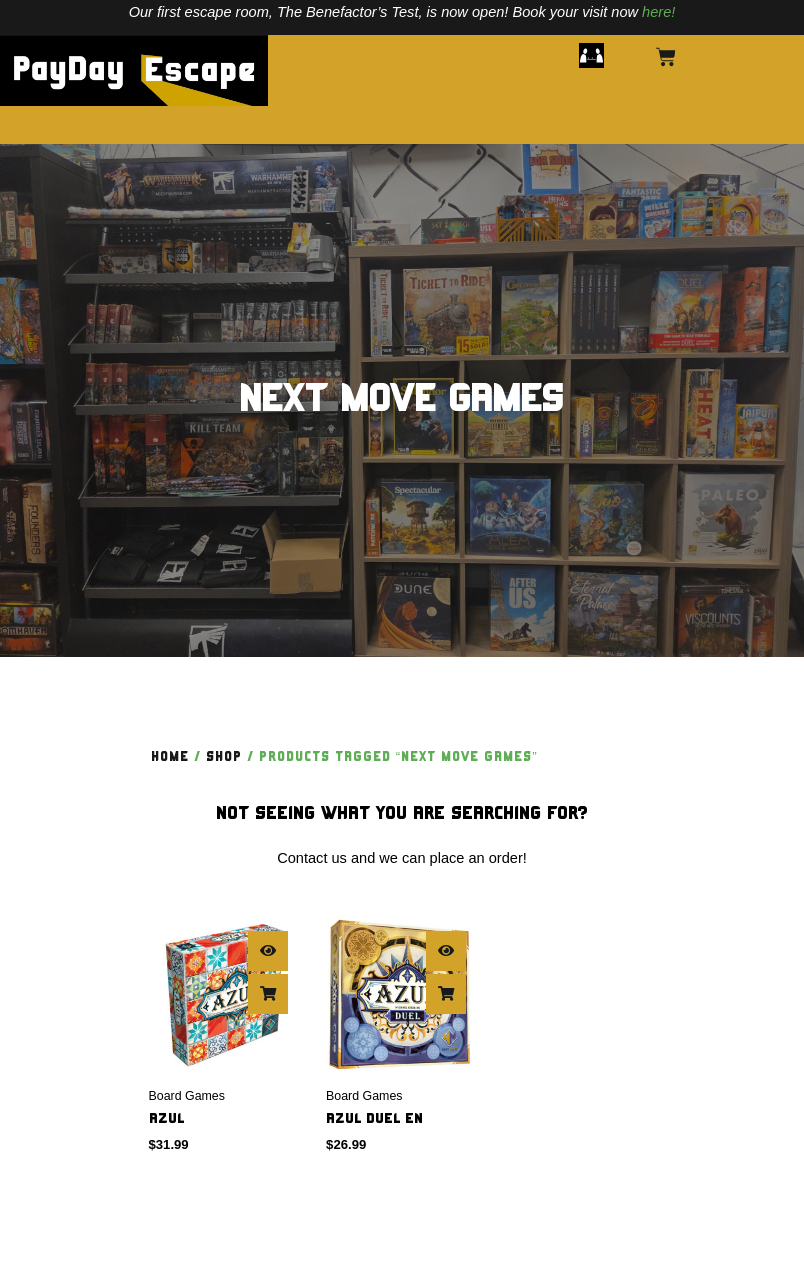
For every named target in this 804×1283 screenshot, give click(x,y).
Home (170, 757)
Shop (224, 757)
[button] (592, 57)
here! (658, 12)
